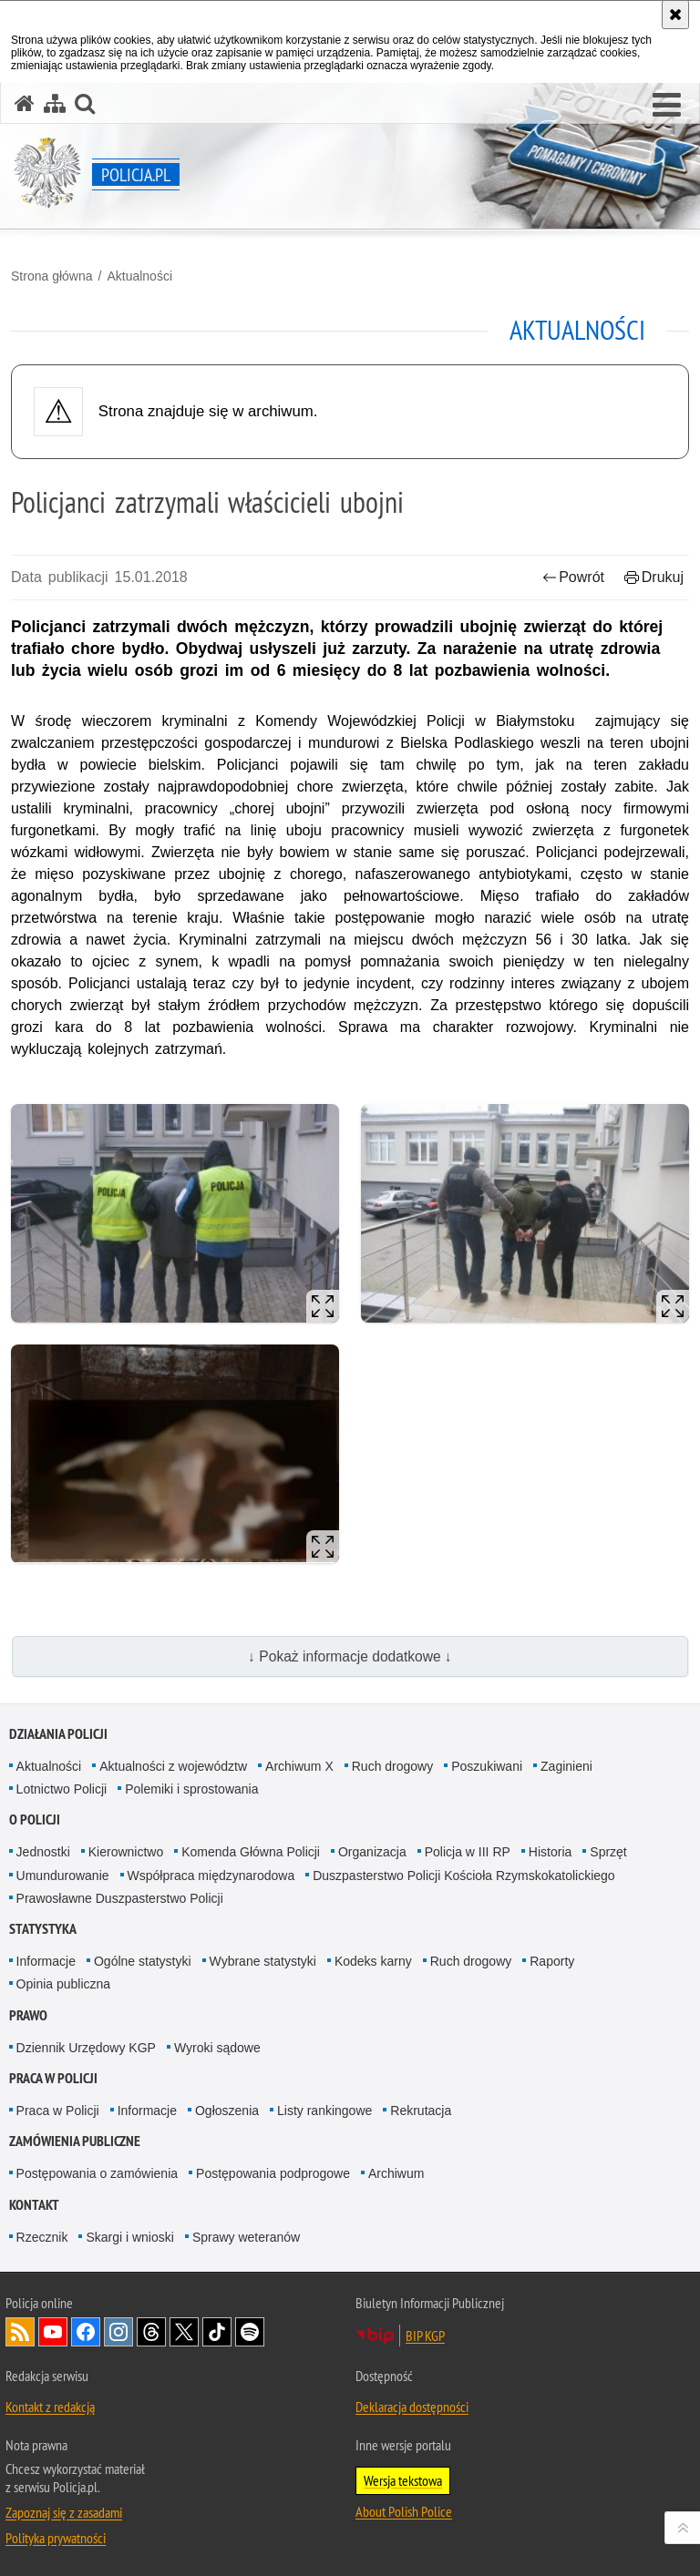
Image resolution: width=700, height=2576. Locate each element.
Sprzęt (608, 1852)
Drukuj (654, 577)
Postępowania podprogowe (273, 2173)
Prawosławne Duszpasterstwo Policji (119, 1898)
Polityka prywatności (55, 2538)
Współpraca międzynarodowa (211, 1875)
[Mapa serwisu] (55, 103)
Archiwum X (299, 1766)
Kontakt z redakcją (50, 2406)
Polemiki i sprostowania (191, 1789)
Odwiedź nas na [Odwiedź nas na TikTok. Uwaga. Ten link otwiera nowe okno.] (217, 2331)
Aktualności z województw (173, 1766)
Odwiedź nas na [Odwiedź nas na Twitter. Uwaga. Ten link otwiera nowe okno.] (184, 2331)
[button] (667, 106)
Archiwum (396, 2173)
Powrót (573, 577)
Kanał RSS (20, 2331)
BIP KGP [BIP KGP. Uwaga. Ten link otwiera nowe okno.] (425, 2335)
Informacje (46, 1961)
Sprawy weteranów (246, 2237)
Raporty (552, 1961)
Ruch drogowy (393, 1766)
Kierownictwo (125, 1852)
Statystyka (43, 1928)
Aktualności (139, 276)
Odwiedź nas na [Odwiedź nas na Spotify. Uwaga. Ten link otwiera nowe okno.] (249, 2331)
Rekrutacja (420, 2110)
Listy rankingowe (324, 2110)
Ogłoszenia (227, 2110)
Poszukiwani (486, 1766)
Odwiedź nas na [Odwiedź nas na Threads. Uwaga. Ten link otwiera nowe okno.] (151, 2331)
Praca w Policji (53, 2078)
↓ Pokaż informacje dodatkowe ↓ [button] (350, 1656)
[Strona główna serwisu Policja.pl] (25, 103)
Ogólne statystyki (142, 1961)
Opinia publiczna (63, 1984)
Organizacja (372, 1852)
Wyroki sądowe (217, 2047)
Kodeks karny (373, 1961)
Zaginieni (566, 1766)
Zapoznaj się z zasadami (63, 2512)
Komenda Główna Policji (250, 1852)
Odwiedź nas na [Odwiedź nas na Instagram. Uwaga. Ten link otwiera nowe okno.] (118, 2331)
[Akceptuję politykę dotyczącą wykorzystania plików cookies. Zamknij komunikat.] (675, 14)
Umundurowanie (62, 1875)
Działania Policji (58, 1733)
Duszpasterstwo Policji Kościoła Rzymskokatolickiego (463, 1875)
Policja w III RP (467, 1852)
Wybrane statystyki (263, 1961)
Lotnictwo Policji (62, 1789)
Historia (550, 1852)
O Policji (34, 1819)
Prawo (28, 2015)
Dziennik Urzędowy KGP (86, 2047)
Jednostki (43, 1852)
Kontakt (34, 2204)
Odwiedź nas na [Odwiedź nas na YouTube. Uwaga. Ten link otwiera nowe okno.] (52, 2331)
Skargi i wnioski (129, 2237)
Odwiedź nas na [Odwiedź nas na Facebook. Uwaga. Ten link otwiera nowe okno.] (85, 2331)
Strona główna (52, 276)
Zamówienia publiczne (74, 2141)
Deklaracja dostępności (411, 2406)
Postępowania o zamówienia (97, 2173)
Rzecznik (42, 2237)
